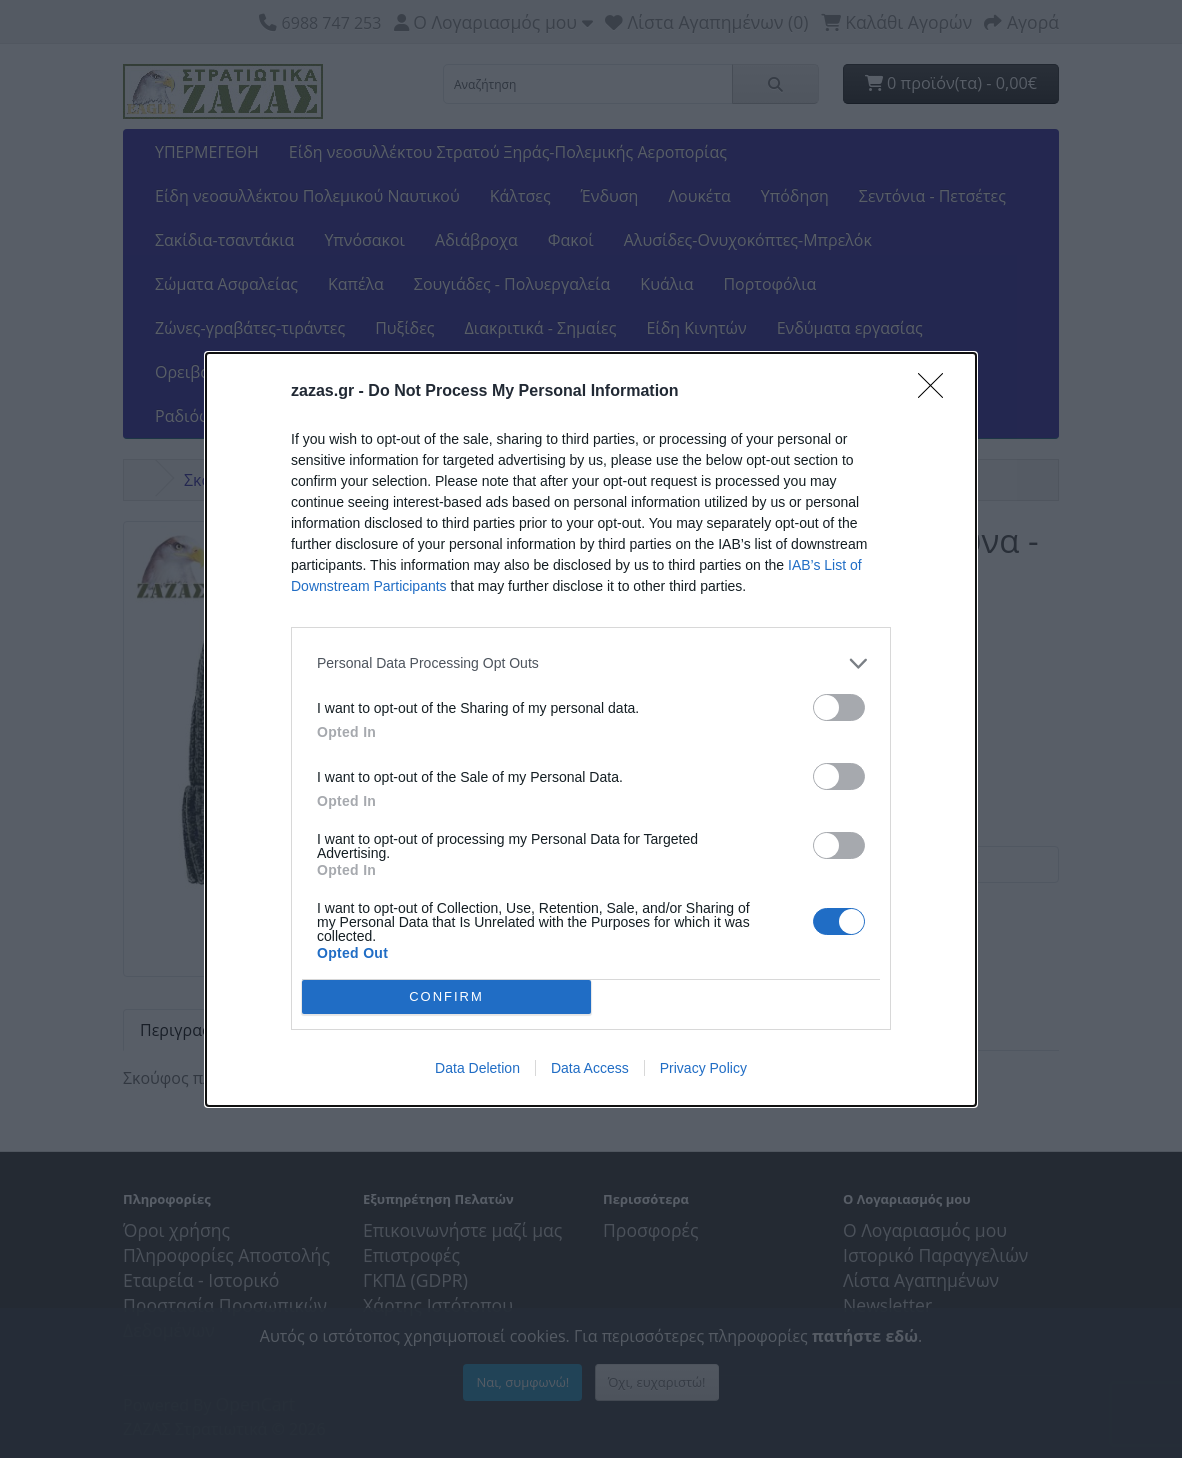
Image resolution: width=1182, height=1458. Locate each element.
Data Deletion (477, 1068)
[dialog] (591, 729)
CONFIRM (446, 996)
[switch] (839, 707)
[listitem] (591, 663)
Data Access (590, 1068)
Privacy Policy (703, 1068)
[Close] (937, 392)
